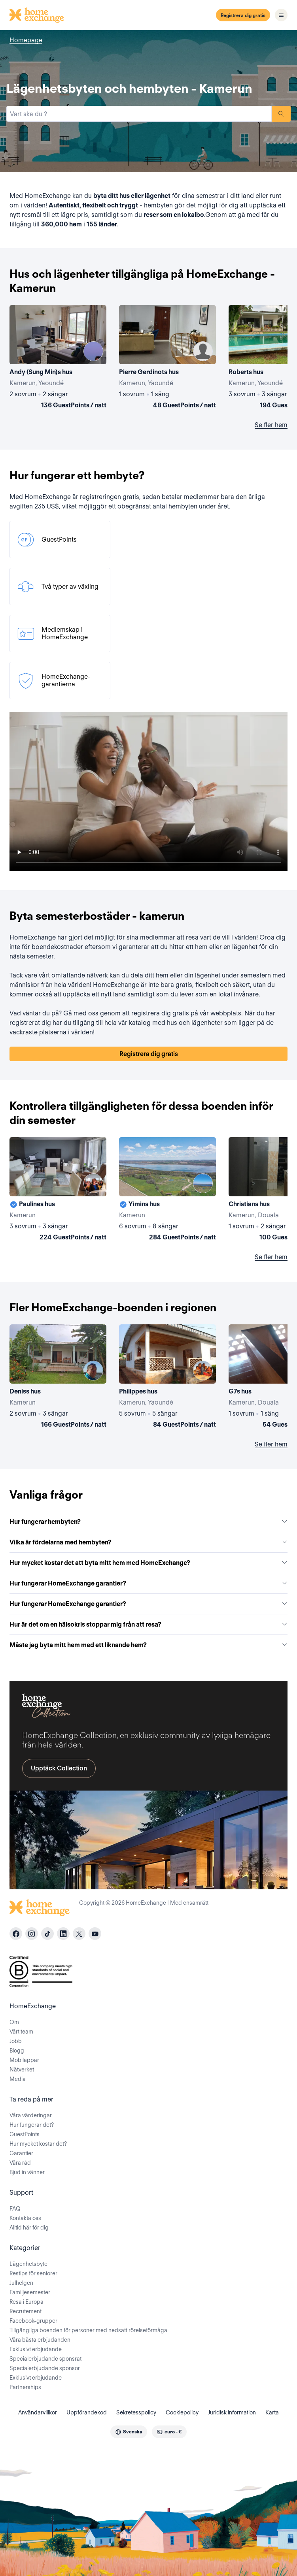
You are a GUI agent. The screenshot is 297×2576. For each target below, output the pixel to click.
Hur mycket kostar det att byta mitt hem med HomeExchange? (148, 1563)
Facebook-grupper (33, 2321)
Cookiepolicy (182, 2412)
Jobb (15, 2041)
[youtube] (95, 1933)
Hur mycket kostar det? (38, 2144)
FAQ (15, 2208)
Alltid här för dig (29, 2227)
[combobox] (139, 114)
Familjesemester (29, 2292)
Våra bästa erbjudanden (39, 2340)
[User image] (93, 351)
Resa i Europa (26, 2302)
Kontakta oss (25, 2218)
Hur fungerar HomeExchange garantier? (148, 1583)
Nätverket (21, 2069)
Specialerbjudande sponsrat (45, 2359)
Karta (272, 2412)
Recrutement (25, 2311)
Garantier (21, 2153)
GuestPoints (24, 2134)
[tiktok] (47, 1933)
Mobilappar (24, 2060)
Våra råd (20, 2163)
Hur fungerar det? (31, 2125)
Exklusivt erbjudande (35, 2349)
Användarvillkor (37, 2412)
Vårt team (21, 2031)
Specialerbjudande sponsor (44, 2368)
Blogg (16, 2050)
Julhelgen (21, 2283)
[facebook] (15, 1933)
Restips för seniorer (33, 2273)
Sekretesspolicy (136, 2412)
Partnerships (25, 2387)
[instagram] (31, 1933)
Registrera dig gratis (243, 15)
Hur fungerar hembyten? (148, 1521)
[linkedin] (63, 1933)
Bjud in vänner (27, 2172)
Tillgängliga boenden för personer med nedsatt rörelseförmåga (88, 2330)
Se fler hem (271, 425)
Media (17, 2079)
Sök (281, 114)
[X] (79, 1933)
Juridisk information (232, 2412)
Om (14, 2022)
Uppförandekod (86, 2412)
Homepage (25, 40)
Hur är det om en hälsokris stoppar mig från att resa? (148, 1624)
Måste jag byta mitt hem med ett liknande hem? (148, 1645)
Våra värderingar (30, 2115)
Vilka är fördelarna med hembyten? (148, 1542)
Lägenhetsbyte (28, 2264)
